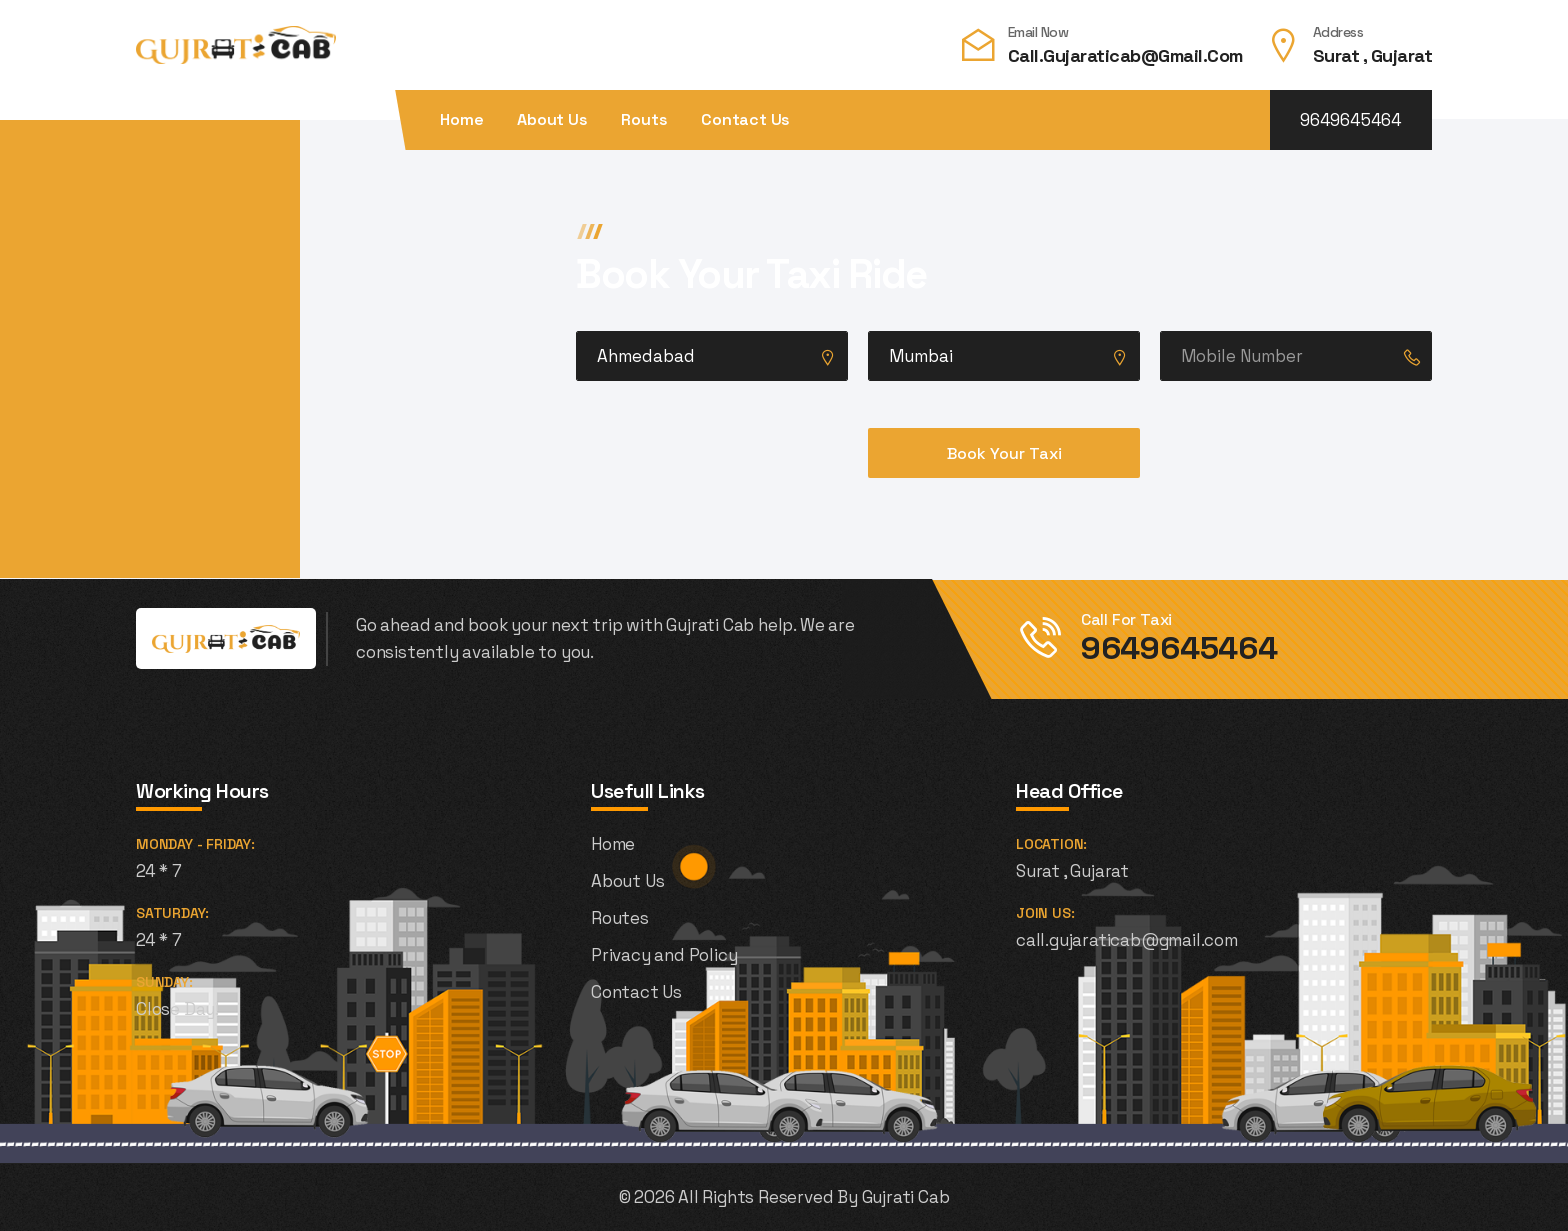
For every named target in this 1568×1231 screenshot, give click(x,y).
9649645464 (1351, 120)
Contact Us (745, 120)
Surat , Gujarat (1373, 55)
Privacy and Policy (664, 955)
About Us (552, 120)
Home (461, 120)
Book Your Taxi (1004, 453)
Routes (620, 918)
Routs (644, 120)
